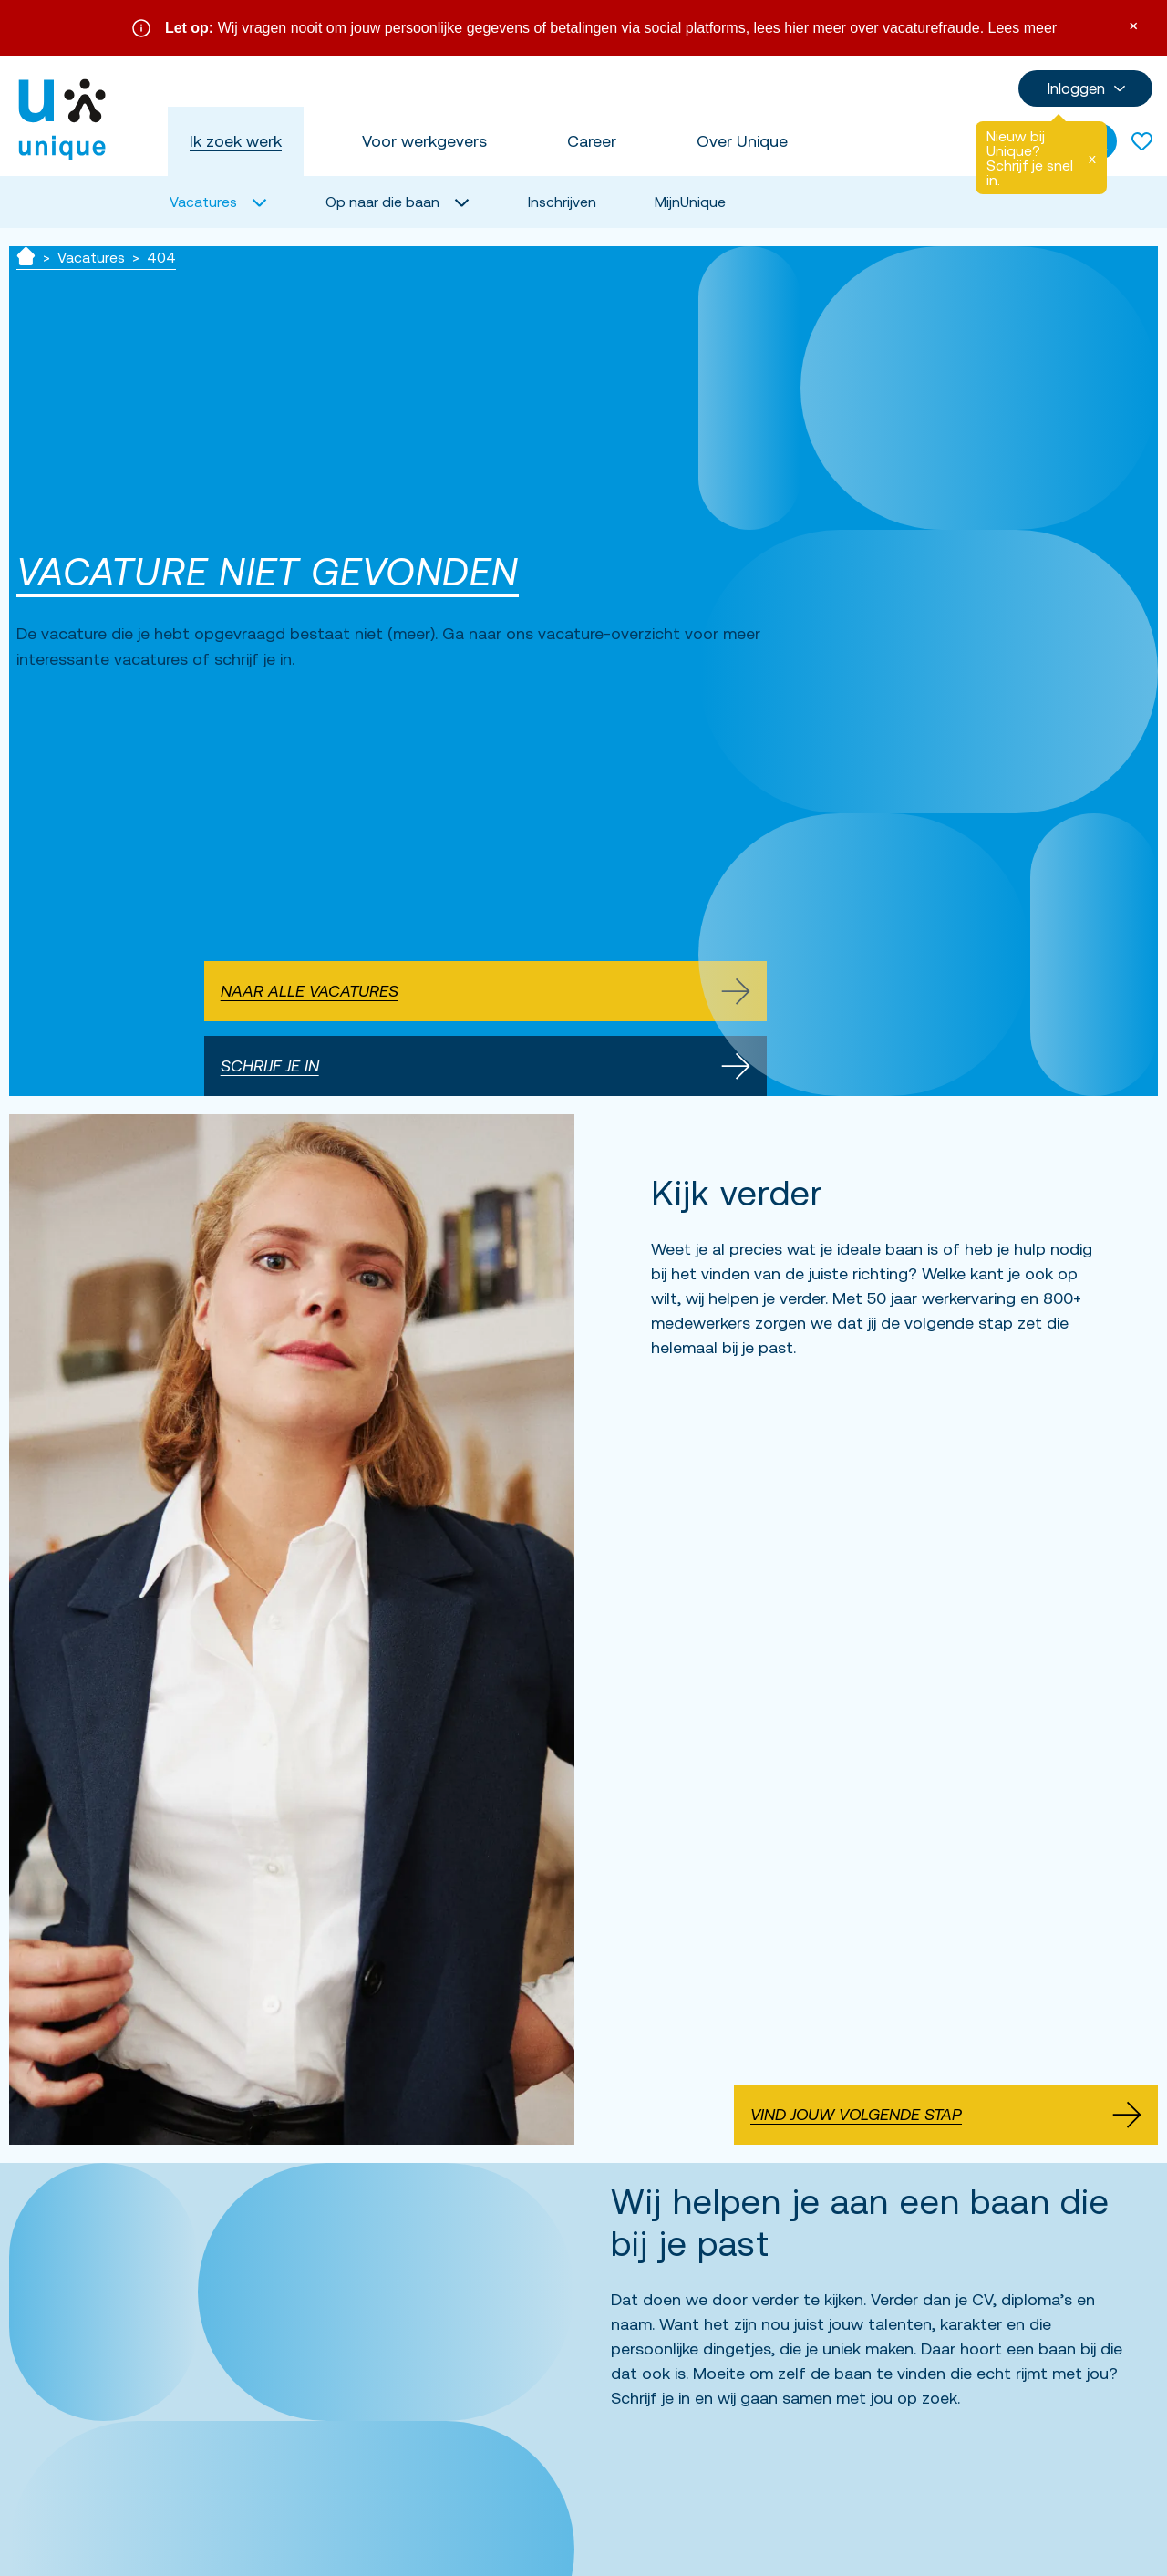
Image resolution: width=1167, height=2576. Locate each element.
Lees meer (1023, 28)
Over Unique (742, 140)
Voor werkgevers (424, 140)
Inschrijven (562, 201)
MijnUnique (690, 201)
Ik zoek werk (236, 140)
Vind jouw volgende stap (945, 2114)
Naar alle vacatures (485, 991)
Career (591, 140)
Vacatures (91, 257)
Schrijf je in (485, 1066)
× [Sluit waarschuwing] (1133, 24)
